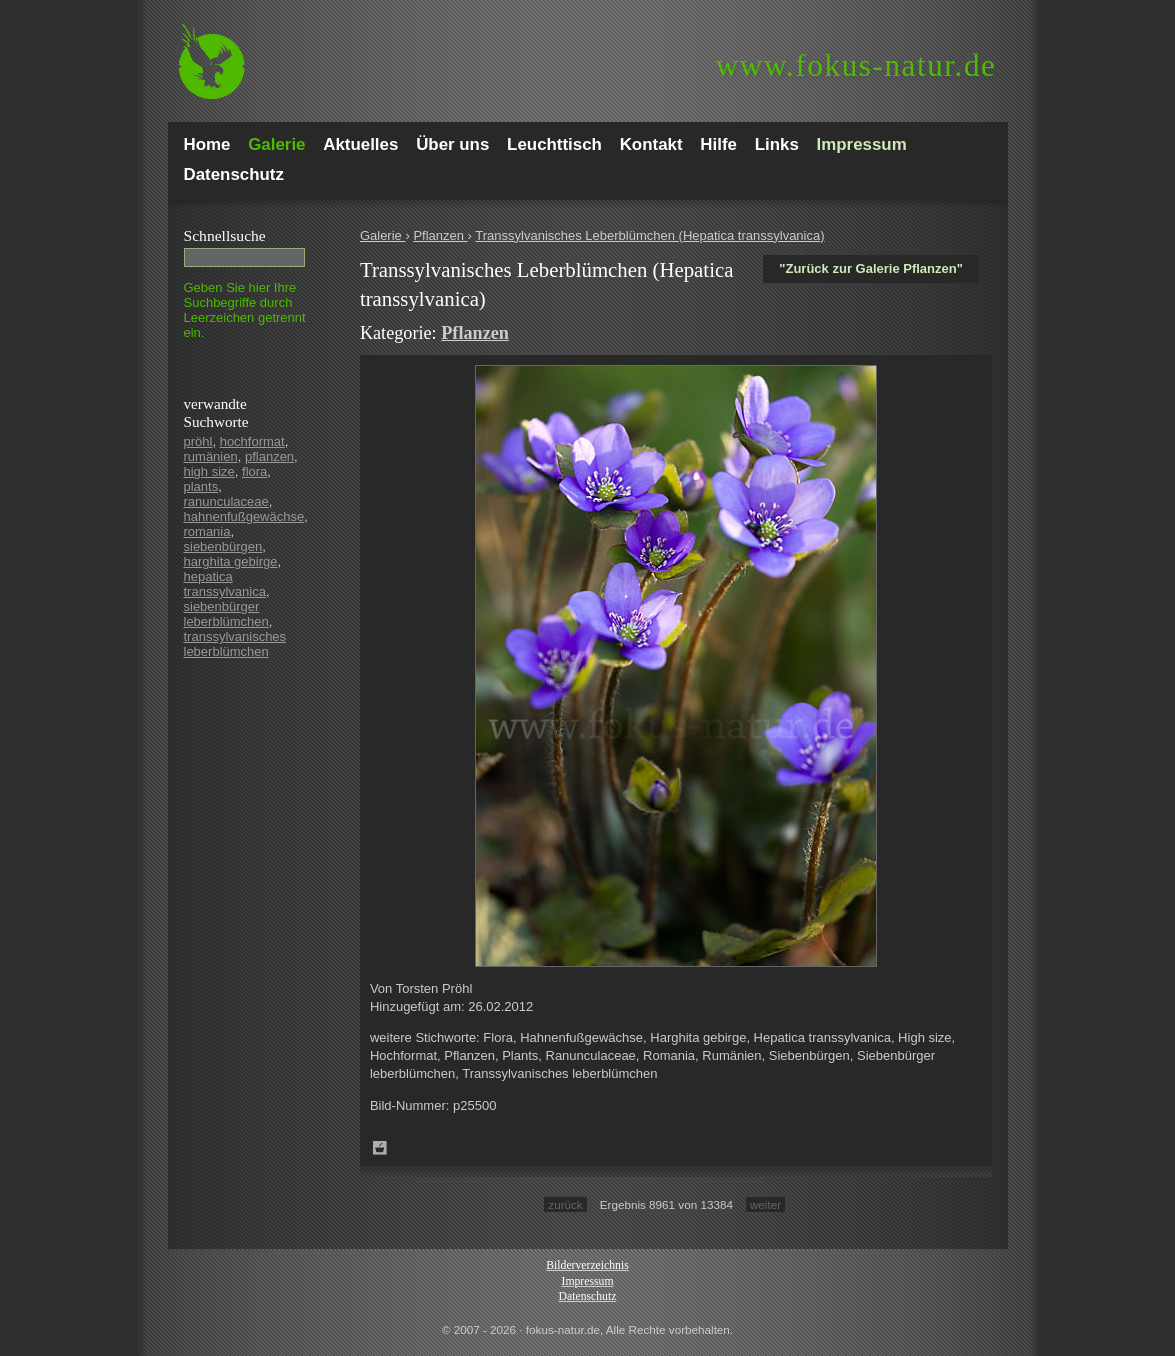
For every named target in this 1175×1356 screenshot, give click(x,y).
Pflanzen (440, 235)
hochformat (252, 441)
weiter (765, 1204)
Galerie (383, 235)
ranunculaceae (226, 501)
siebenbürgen (223, 546)
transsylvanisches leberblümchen (235, 644)
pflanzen (269, 456)
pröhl (198, 441)
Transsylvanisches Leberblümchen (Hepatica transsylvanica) (649, 235)
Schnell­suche (225, 235)
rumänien (211, 456)
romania (207, 531)
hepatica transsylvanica (225, 584)
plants (201, 486)
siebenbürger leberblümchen (226, 614)
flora (254, 471)
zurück (565, 1204)
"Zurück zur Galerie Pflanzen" (871, 268)
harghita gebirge (231, 561)
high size (209, 471)
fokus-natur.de (856, 65)
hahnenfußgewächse (244, 516)
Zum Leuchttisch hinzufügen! (380, 1148)
